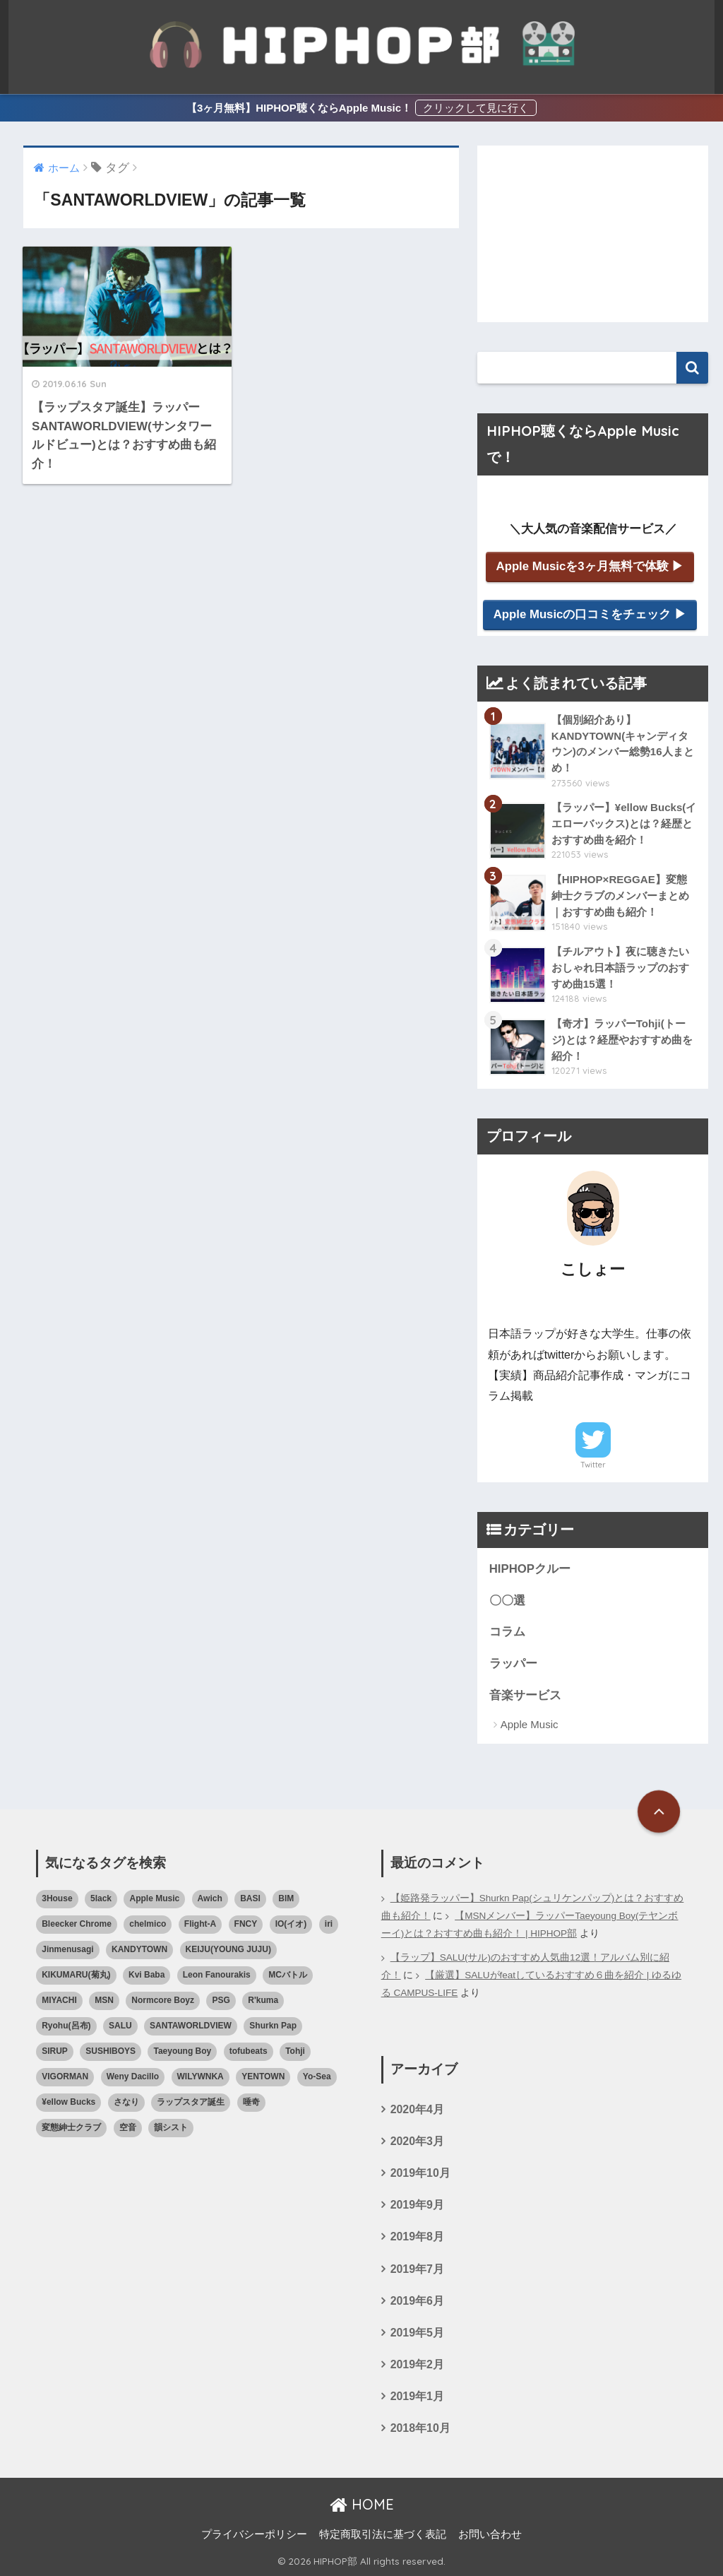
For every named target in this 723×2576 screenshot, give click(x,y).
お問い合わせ (490, 2534)
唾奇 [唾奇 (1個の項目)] (251, 2102)
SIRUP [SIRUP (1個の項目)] (55, 2051)
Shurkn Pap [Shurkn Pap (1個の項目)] (273, 2026)
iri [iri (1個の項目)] (329, 1924)
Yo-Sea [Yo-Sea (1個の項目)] (317, 2076)
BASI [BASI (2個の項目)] (250, 1898)
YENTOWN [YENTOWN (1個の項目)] (263, 2076)
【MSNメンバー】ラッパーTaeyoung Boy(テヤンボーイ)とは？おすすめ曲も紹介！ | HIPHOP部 (530, 1924)
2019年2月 (417, 2364)
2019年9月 (417, 2205)
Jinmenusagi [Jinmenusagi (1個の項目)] (67, 1949)
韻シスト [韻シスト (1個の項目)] (171, 2127)
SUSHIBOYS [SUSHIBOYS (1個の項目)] (110, 2051)
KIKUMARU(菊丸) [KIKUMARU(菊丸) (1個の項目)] (76, 1975)
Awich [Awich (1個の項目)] (210, 1898)
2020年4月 (417, 2109)
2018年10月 (420, 2428)
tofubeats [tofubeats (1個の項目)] (248, 2051)
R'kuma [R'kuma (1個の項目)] (263, 2000)
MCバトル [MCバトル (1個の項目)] (287, 1975)
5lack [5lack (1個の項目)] (101, 1898)
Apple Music (529, 1724)
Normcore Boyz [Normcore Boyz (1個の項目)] (162, 2000)
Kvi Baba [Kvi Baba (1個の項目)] (147, 1975)
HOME (362, 2504)
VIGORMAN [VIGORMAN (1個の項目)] (65, 2076)
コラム (507, 1631)
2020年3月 (417, 2141)
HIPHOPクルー (529, 1569)
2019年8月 (417, 2237)
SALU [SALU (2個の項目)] (120, 2026)
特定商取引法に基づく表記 (382, 2534)
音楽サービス (525, 1695)
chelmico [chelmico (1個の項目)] (147, 1924)
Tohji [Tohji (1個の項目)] (295, 2051)
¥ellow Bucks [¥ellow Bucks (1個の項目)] (68, 2102)
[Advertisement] (593, 234)
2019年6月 (417, 2301)
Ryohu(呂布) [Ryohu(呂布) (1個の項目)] (66, 2026)
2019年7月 (417, 2269)
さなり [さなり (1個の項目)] (126, 2102)
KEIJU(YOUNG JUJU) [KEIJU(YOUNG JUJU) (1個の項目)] (228, 1949)
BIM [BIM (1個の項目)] (286, 1898)
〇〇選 (507, 1600)
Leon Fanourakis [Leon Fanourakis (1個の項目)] (217, 1975)
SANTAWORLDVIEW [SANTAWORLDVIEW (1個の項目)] (191, 2026)
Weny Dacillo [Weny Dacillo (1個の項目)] (133, 2076)
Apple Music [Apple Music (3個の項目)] (154, 1898)
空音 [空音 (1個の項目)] (127, 2127)
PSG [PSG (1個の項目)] (220, 2000)
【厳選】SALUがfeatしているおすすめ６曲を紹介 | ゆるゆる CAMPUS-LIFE (531, 1984)
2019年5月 (417, 2333)
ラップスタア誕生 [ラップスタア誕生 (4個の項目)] (191, 2102)
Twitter (593, 1465)
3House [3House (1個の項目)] (57, 1898)
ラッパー (513, 1663)
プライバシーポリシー (254, 2534)
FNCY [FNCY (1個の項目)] (246, 1924)
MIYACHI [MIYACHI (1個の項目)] (59, 2000)
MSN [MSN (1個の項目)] (104, 2000)
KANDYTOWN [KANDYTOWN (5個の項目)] (139, 1949)
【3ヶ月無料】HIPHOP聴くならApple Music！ (299, 108)
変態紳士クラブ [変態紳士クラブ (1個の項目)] (71, 2127)
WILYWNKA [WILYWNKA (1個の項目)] (200, 2076)
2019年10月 (420, 2173)
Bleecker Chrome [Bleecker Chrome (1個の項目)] (77, 1924)
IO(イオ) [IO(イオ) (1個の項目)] (291, 1924)
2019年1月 (417, 2396)
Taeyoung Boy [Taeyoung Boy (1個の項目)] (182, 2051)
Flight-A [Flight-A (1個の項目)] (200, 1924)
